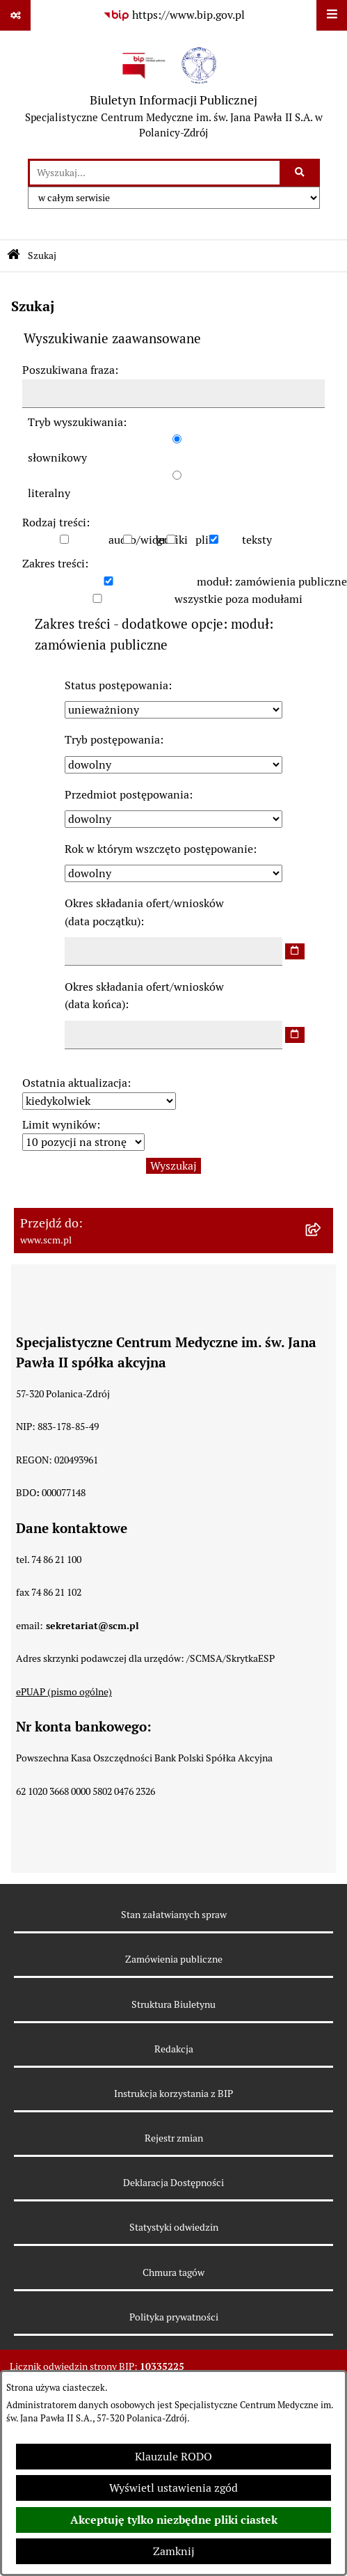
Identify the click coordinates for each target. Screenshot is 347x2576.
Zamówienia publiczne (174, 1959)
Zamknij (174, 2551)
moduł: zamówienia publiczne (272, 581)
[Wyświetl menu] (331, 15)
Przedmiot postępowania (127, 794)
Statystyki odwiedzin (173, 2227)
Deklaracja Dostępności (173, 2182)
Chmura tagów (173, 2272)
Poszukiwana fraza (68, 370)
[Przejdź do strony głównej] (173, 95)
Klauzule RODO (173, 2456)
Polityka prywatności (173, 2317)
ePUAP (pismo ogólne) (64, 1692)
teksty (257, 540)
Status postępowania (116, 685)
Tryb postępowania (112, 739)
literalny (49, 493)
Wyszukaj (173, 1166)
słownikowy (57, 457)
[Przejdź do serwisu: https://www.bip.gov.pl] (174, 15)
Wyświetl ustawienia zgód (173, 2488)
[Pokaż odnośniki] (15, 15)
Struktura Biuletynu (173, 2004)
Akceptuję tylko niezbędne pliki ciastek (173, 2520)
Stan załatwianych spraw (174, 1914)
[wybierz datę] (295, 951)
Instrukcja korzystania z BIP (173, 2093)
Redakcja (173, 2049)
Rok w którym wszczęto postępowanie (159, 849)
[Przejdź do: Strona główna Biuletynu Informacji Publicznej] (13, 256)
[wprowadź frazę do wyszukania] (155, 173)
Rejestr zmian (174, 2138)
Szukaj (42, 255)
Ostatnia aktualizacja (74, 1083)
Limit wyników (59, 1124)
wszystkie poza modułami (238, 599)
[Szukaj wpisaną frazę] (301, 173)
